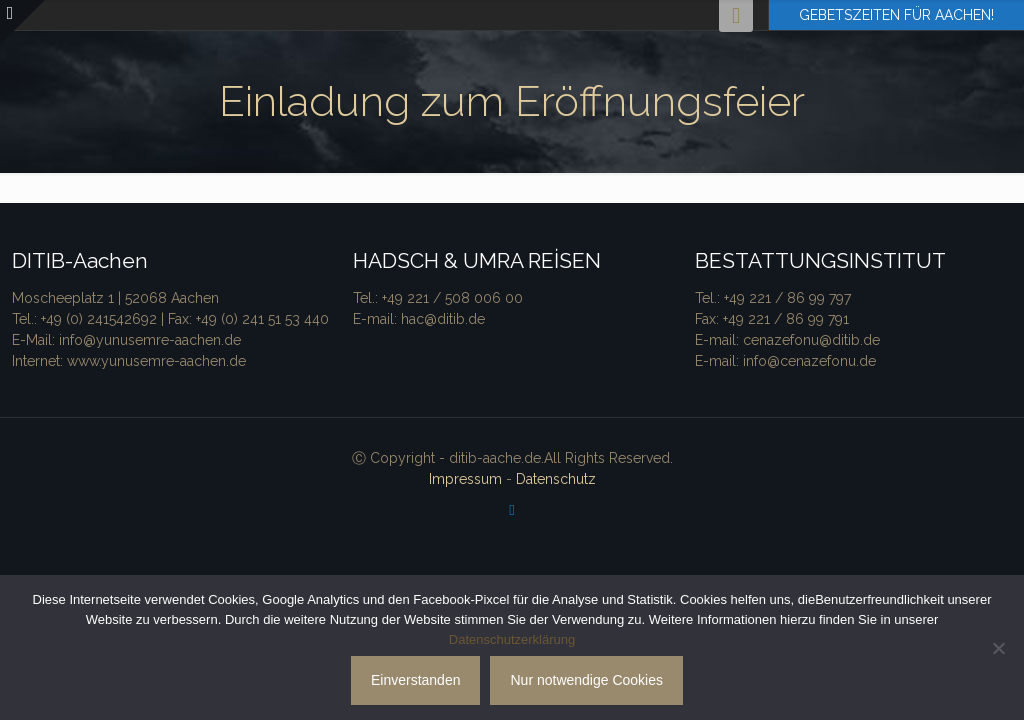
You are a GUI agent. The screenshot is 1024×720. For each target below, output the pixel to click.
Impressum (465, 479)
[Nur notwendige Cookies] (999, 648)
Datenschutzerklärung (512, 639)
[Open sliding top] (22, 22)
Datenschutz (556, 479)
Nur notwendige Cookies (586, 680)
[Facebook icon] (512, 510)
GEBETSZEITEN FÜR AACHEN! (896, 15)
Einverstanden (416, 680)
